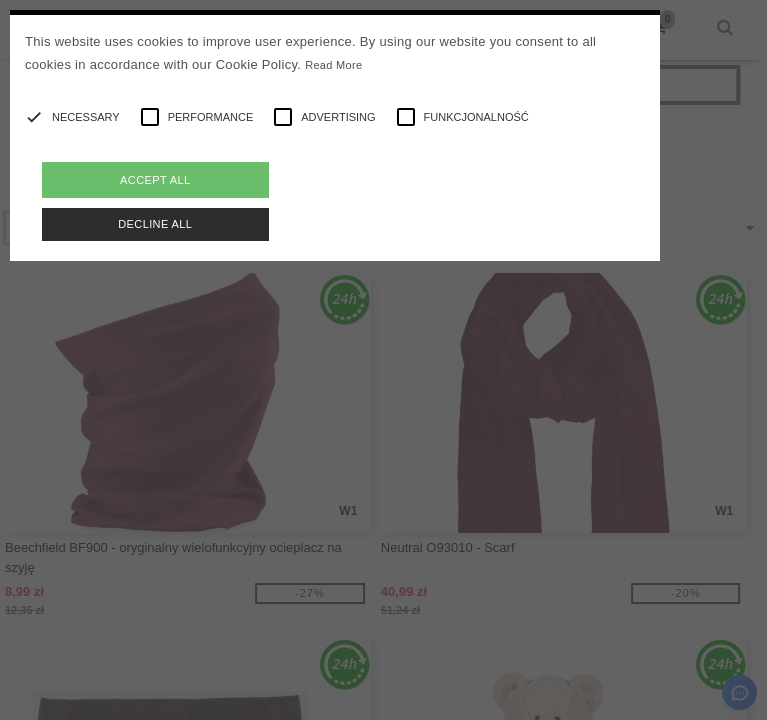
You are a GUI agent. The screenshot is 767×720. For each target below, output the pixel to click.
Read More (333, 65)
